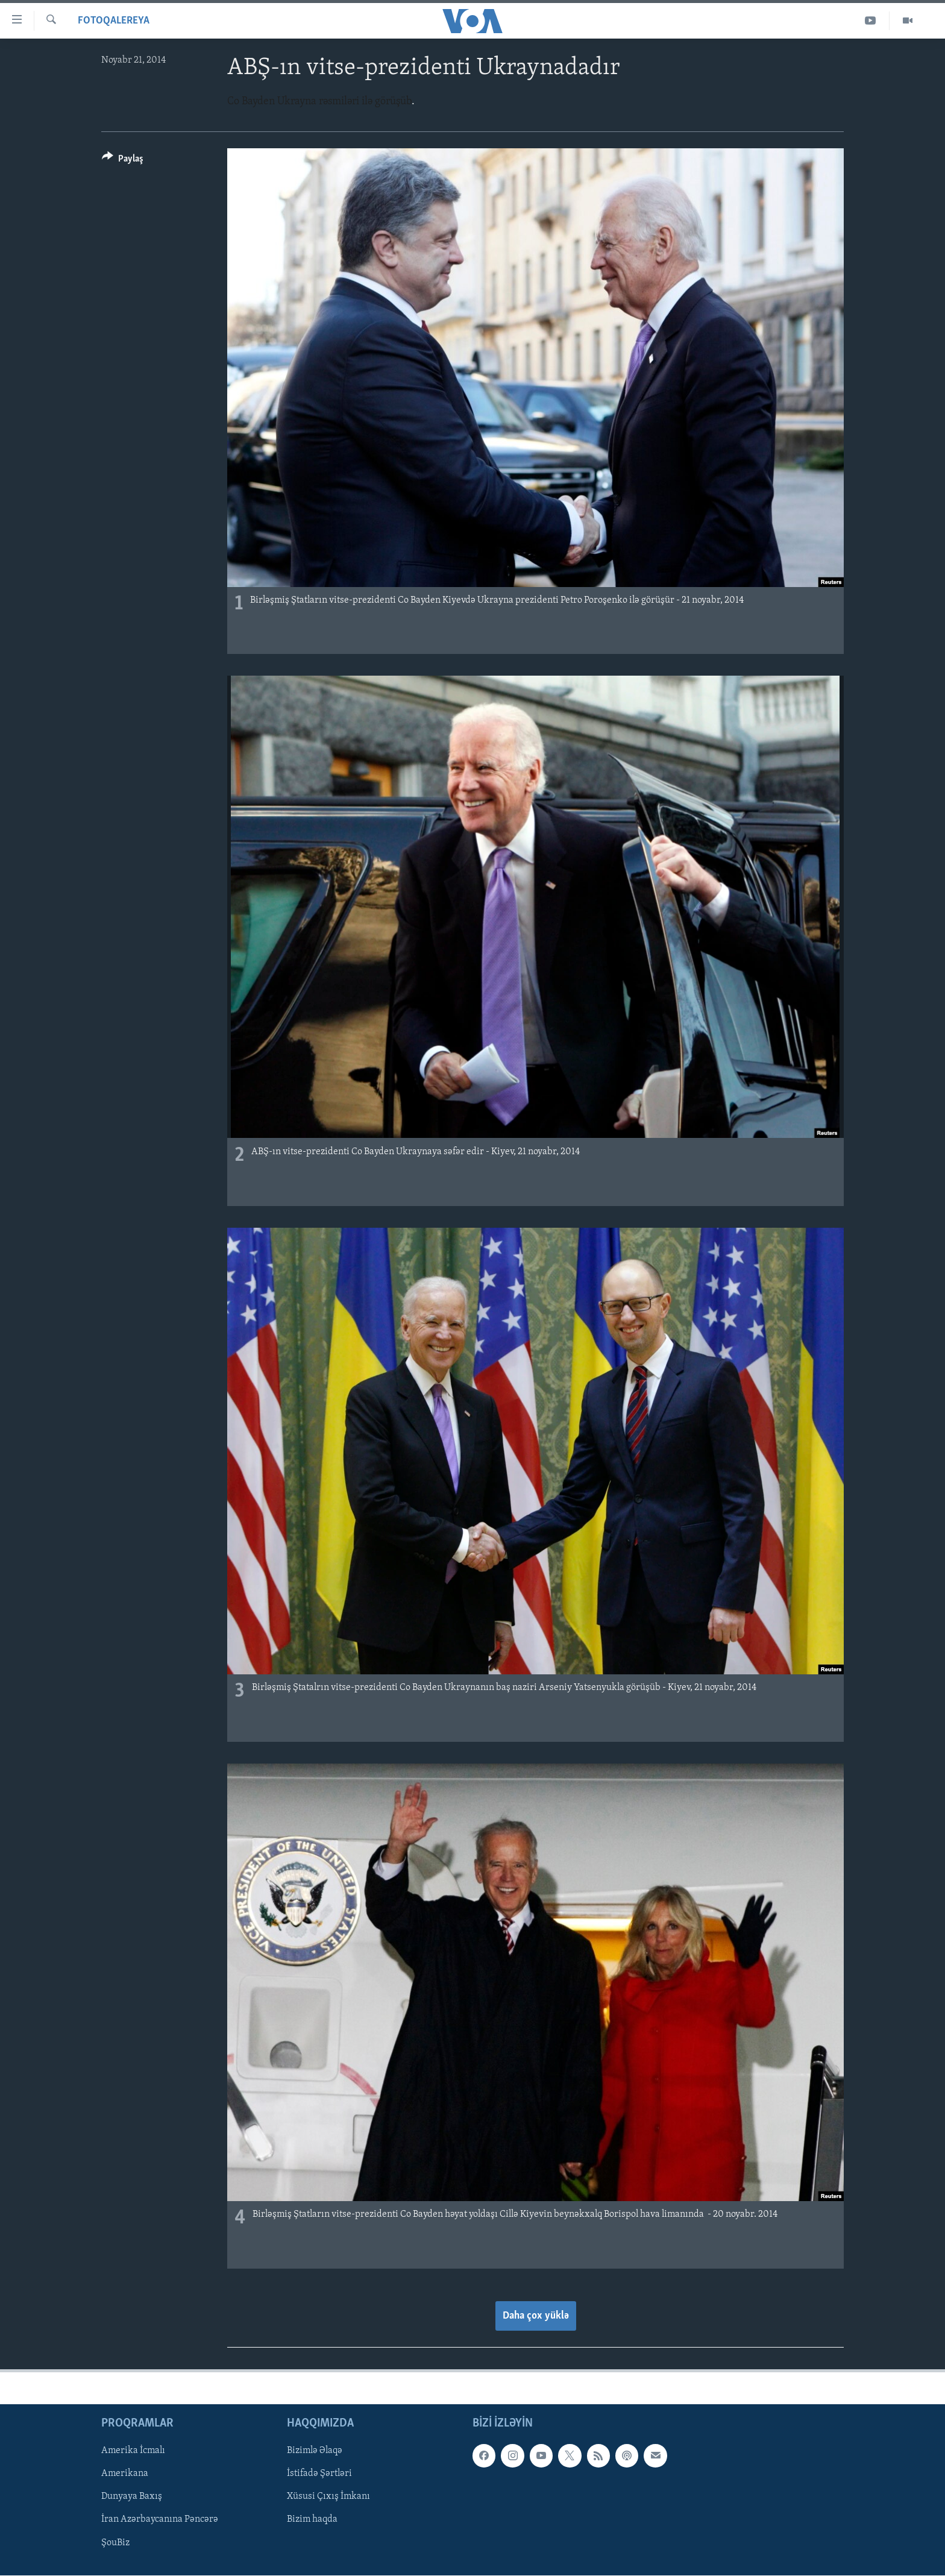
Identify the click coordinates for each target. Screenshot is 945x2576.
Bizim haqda (312, 2519)
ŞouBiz (115, 2542)
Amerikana (124, 2473)
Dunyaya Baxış (131, 2496)
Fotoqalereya (113, 21)
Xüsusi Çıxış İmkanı (328, 2496)
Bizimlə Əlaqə (314, 2450)
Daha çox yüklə (536, 2316)
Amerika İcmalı (133, 2450)
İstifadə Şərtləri (319, 2473)
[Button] (122, 160)
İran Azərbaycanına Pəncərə (159, 2519)
